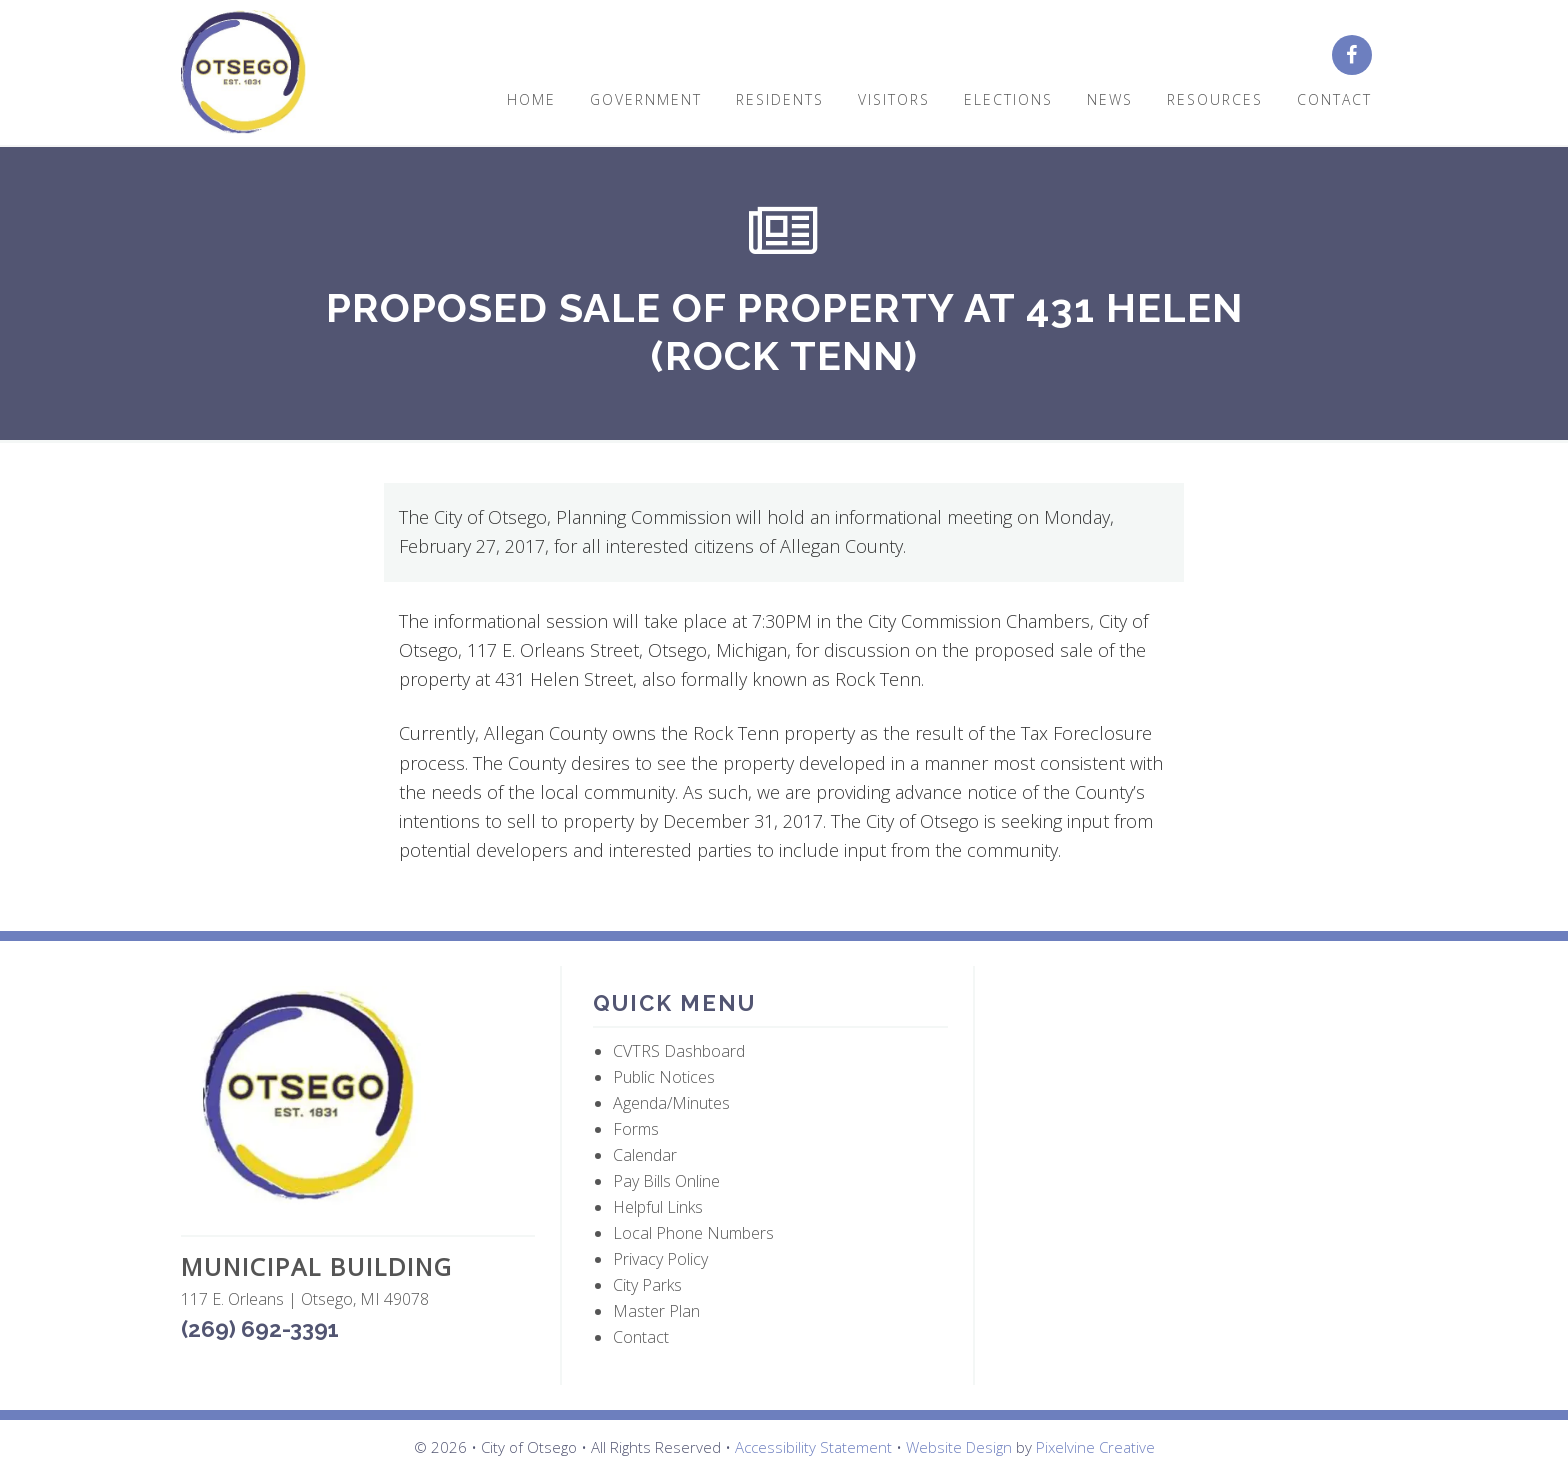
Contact (641, 1337)
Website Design (959, 1447)
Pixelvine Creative (1095, 1447)
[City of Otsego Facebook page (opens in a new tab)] (1359, 56)
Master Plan (656, 1311)
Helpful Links (658, 1207)
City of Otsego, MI (243, 72)
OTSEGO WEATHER (1184, 1061)
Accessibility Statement (813, 1447)
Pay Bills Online (666, 1181)
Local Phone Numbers (693, 1233)
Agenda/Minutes (671, 1103)
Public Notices (664, 1077)
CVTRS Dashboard (679, 1051)
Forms (636, 1129)
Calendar (645, 1155)
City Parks (647, 1285)
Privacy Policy (660, 1259)
